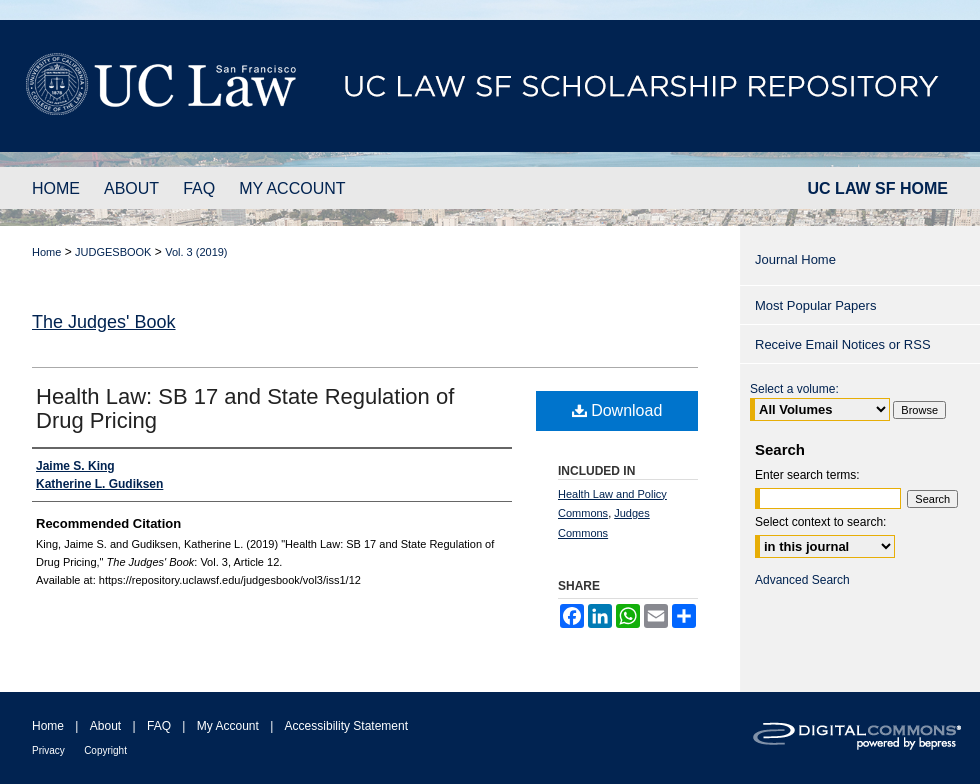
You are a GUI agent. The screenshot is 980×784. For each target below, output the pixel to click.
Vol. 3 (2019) (196, 252)
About (105, 726)
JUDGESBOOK (113, 252)
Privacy (48, 750)
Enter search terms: (807, 475)
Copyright (105, 750)
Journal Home (795, 259)
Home (46, 252)
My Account (228, 726)
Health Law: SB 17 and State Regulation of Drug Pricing (245, 408)
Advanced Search (802, 580)
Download (617, 410)
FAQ (159, 726)
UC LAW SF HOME (878, 188)
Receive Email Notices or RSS (843, 344)
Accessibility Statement (346, 726)
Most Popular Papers (815, 305)
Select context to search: (820, 522)
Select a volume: (794, 389)
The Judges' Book (104, 322)
